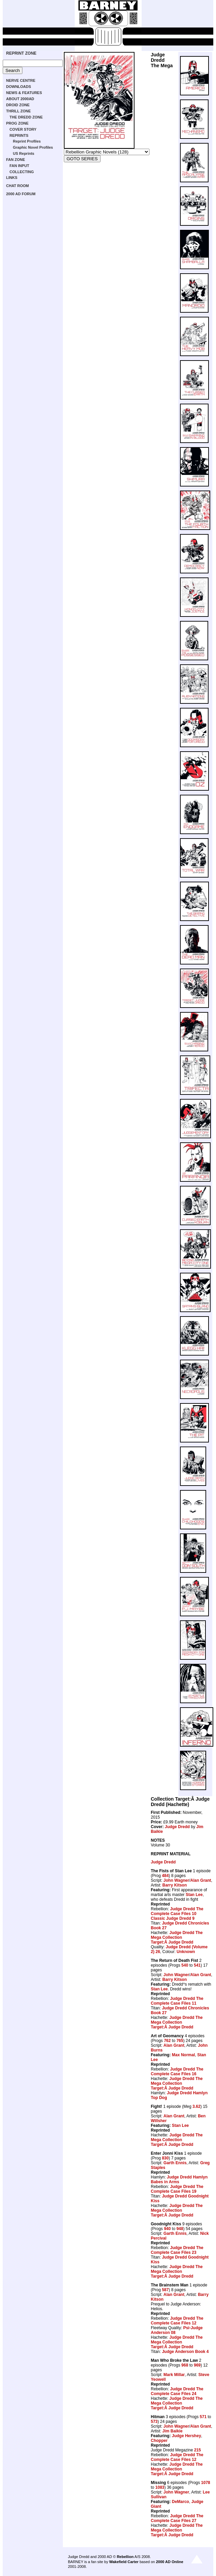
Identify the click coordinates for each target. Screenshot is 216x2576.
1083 (159, 2487)
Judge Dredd (177, 1826)
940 (167, 2228)
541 (197, 1965)
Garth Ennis (174, 2162)
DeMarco (180, 2501)
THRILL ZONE (18, 111)
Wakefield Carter (123, 2562)
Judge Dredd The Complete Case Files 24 (177, 2391)
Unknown (186, 1951)
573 (154, 2421)
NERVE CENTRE (20, 80)
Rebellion (125, 2557)
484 (165, 1875)
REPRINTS (19, 135)
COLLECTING (22, 172)
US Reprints (23, 153)
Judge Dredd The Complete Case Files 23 (177, 2250)
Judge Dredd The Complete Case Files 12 (177, 2320)
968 (184, 2365)
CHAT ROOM (17, 186)
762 (167, 2040)
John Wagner (176, 1880)
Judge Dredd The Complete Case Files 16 (177, 2071)
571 (203, 2416)
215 (197, 2450)
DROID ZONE (18, 105)
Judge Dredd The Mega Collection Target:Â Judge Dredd (177, 1937)
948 (179, 2228)
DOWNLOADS (18, 87)
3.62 (196, 2106)
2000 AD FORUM (20, 194)
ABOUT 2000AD (20, 99)
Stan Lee (194, 1894)
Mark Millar (174, 2374)
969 (197, 2365)
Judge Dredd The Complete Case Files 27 (177, 2518)
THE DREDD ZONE (26, 117)
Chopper (159, 2440)
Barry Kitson (174, 1885)
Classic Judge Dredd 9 (173, 1918)
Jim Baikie (172, 2431)
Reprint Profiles (27, 141)
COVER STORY (23, 129)
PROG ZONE (17, 123)
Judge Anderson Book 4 (185, 2351)
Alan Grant (200, 1880)
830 (165, 2158)
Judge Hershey (186, 2435)
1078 (205, 2482)
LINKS (11, 178)
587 (165, 2289)
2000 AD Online (169, 2562)
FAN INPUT (19, 166)
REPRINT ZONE (21, 53)
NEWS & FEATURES (24, 93)
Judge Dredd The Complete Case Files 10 (177, 1911)
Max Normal (183, 2055)
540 (184, 1965)
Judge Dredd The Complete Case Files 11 (177, 2001)
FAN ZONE (15, 160)
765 (179, 2040)
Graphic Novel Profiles (33, 147)
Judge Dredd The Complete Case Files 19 (177, 2189)
